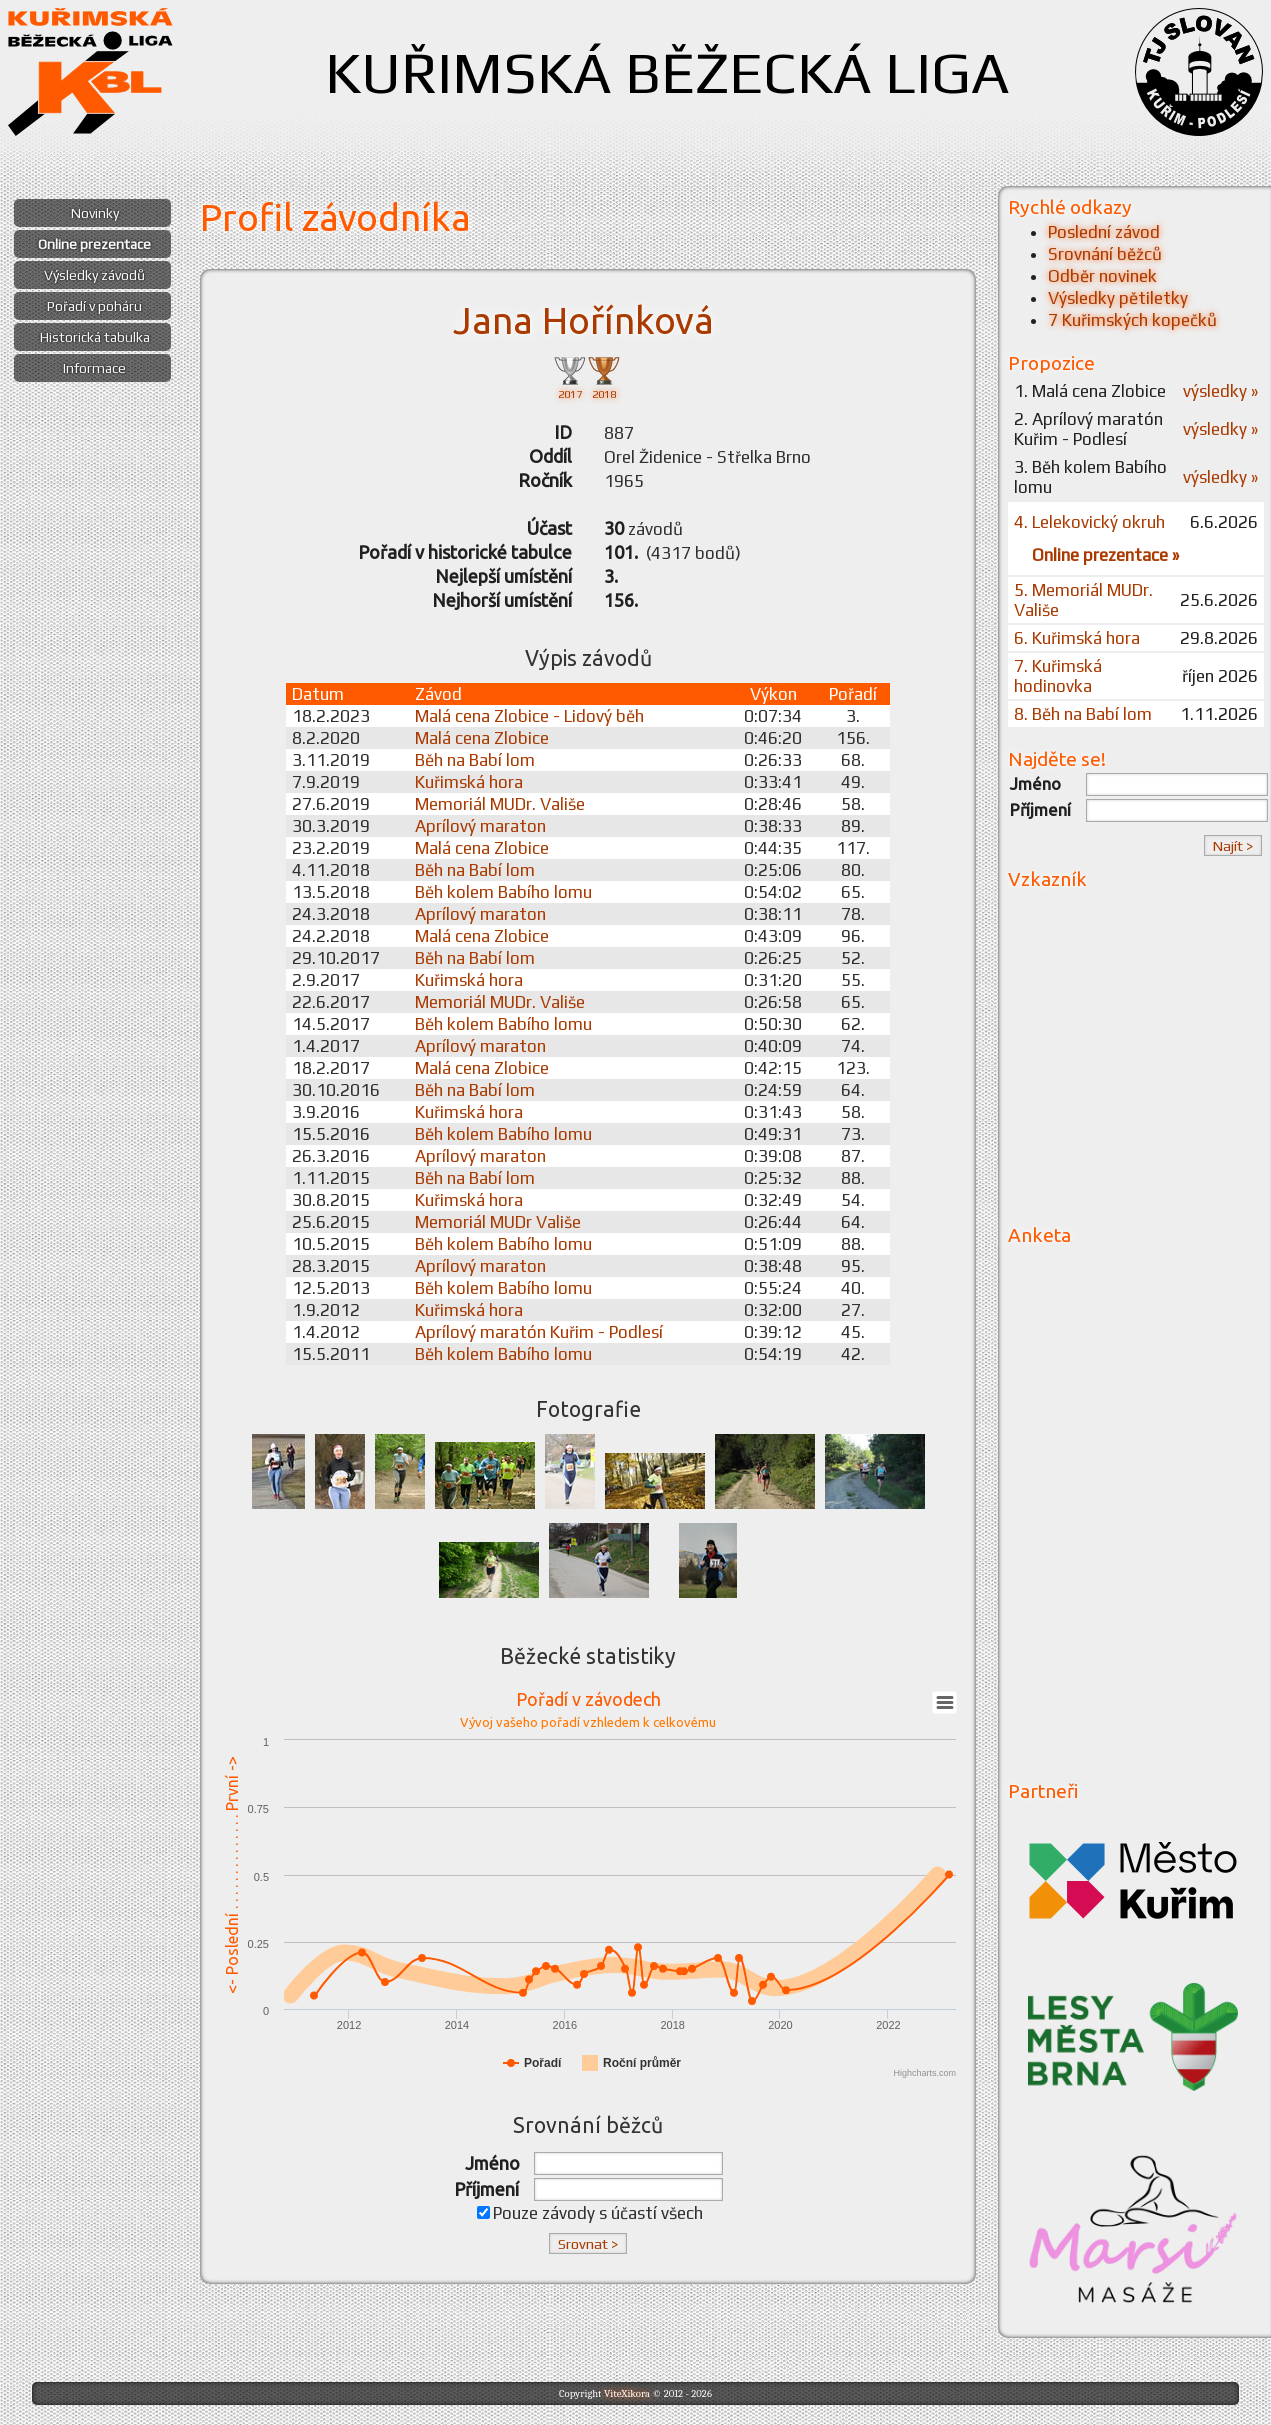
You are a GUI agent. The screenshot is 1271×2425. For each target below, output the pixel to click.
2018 (604, 376)
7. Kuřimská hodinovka (1058, 676)
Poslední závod (1104, 232)
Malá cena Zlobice (482, 738)
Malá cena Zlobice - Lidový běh (529, 716)
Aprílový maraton (480, 826)
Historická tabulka (95, 337)
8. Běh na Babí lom (1083, 714)
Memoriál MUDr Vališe (498, 1222)
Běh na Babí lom (475, 760)
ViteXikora (627, 2393)
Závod (438, 694)
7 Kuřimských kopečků (1132, 320)
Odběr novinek (1102, 276)
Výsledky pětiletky (1118, 298)
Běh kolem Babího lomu (503, 892)
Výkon (773, 694)
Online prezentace (94, 244)
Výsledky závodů (94, 275)
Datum (318, 694)
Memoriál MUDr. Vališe (500, 804)
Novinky (95, 213)
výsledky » (1220, 391)
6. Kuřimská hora (1077, 638)
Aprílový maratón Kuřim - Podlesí (539, 1332)
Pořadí (853, 694)
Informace (94, 368)
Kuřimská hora (469, 782)
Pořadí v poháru (94, 306)
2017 (570, 376)
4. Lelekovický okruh (1089, 522)
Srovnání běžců (1105, 254)
